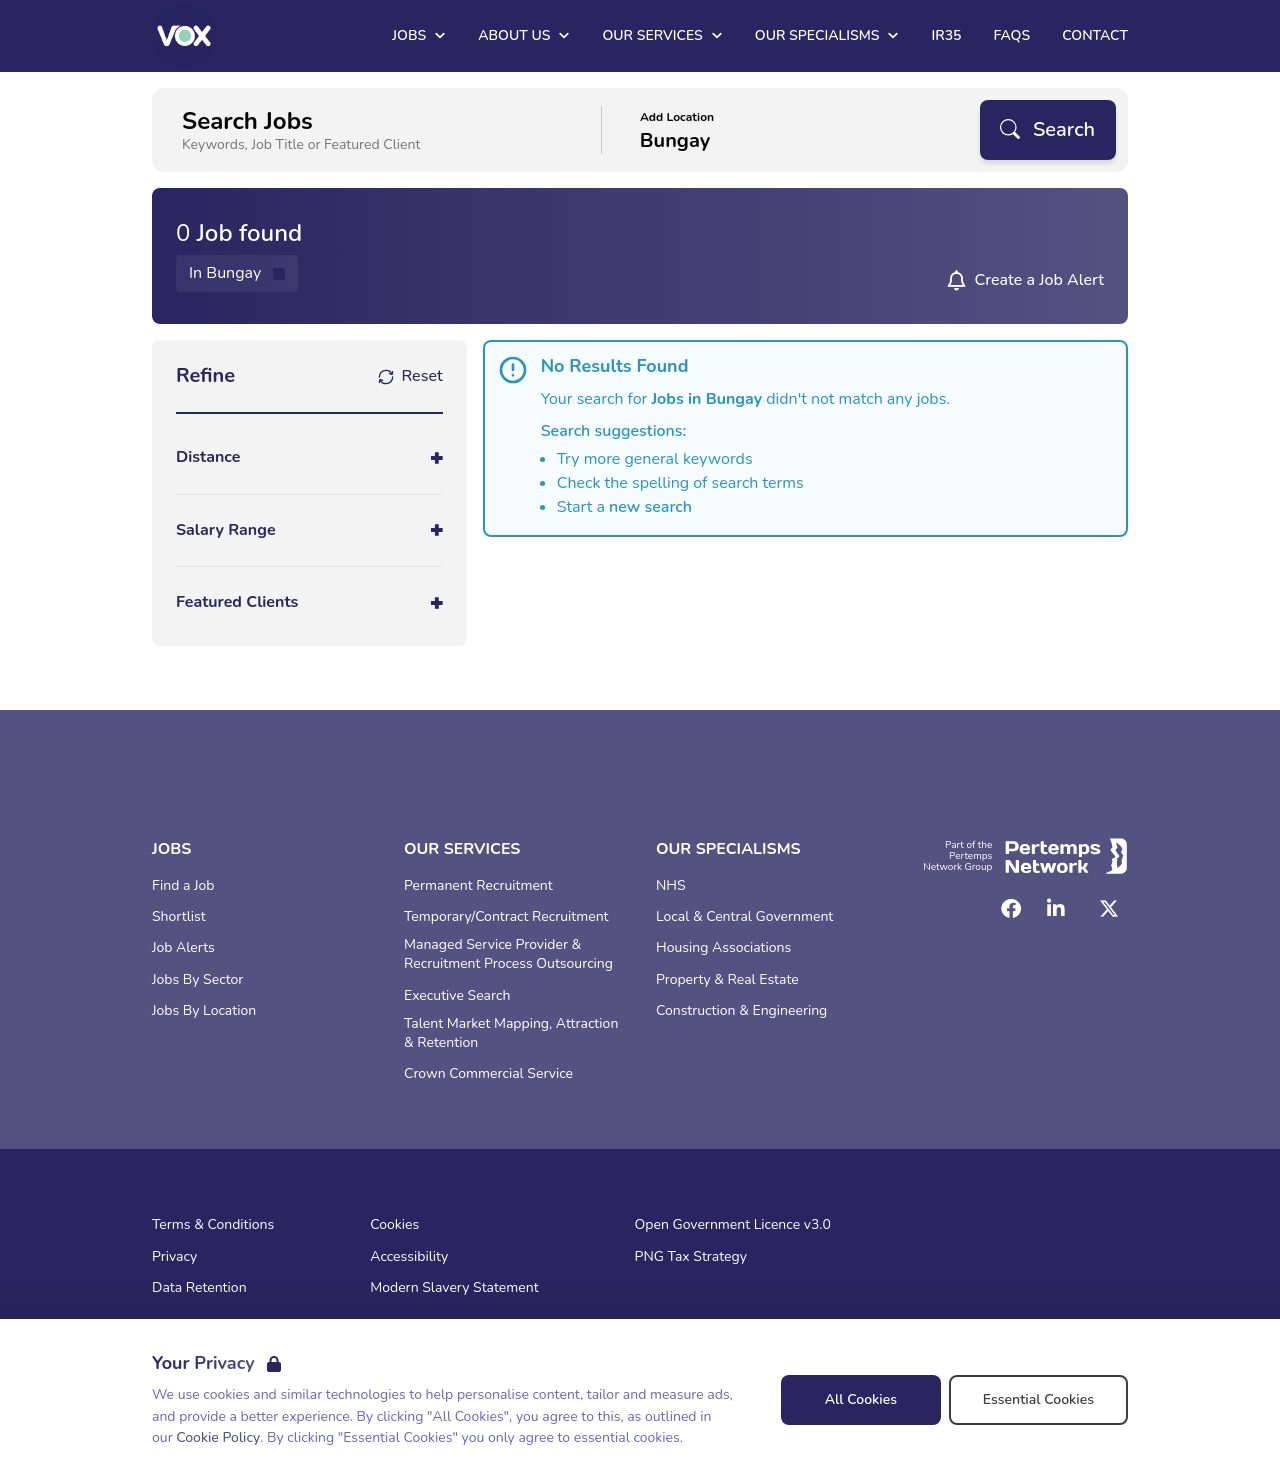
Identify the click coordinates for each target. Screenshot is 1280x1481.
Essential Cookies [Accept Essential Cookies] (1038, 1399)
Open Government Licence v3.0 (733, 1225)
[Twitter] (1109, 909)
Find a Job (183, 886)
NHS (671, 886)
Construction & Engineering (741, 1011)
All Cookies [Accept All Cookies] (861, 1399)
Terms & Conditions (213, 1225)
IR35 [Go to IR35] (946, 35)
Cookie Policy (218, 1437)
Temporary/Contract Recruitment (506, 917)
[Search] (1048, 130)
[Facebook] (1011, 909)
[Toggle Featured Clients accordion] (309, 602)
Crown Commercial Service (488, 1074)
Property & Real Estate (727, 980)
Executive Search (457, 996)
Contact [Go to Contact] (1095, 35)
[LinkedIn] (1056, 909)
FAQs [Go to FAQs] (1011, 35)
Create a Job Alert (1039, 280)
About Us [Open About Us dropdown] (524, 35)
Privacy (174, 1257)
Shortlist (179, 917)
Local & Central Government (744, 917)
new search (650, 507)
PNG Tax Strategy (691, 1257)
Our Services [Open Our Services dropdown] (662, 35)
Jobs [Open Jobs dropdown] (419, 35)
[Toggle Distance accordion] (309, 457)
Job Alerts (183, 948)
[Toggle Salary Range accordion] (309, 530)
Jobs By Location (204, 1011)
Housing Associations (723, 948)
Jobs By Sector (197, 980)
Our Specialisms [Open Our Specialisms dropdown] (827, 35)
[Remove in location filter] (237, 273)
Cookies (394, 1225)
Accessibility (409, 1257)
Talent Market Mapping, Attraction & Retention (511, 1033)
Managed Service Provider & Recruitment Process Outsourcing (508, 954)
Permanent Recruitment (478, 886)
